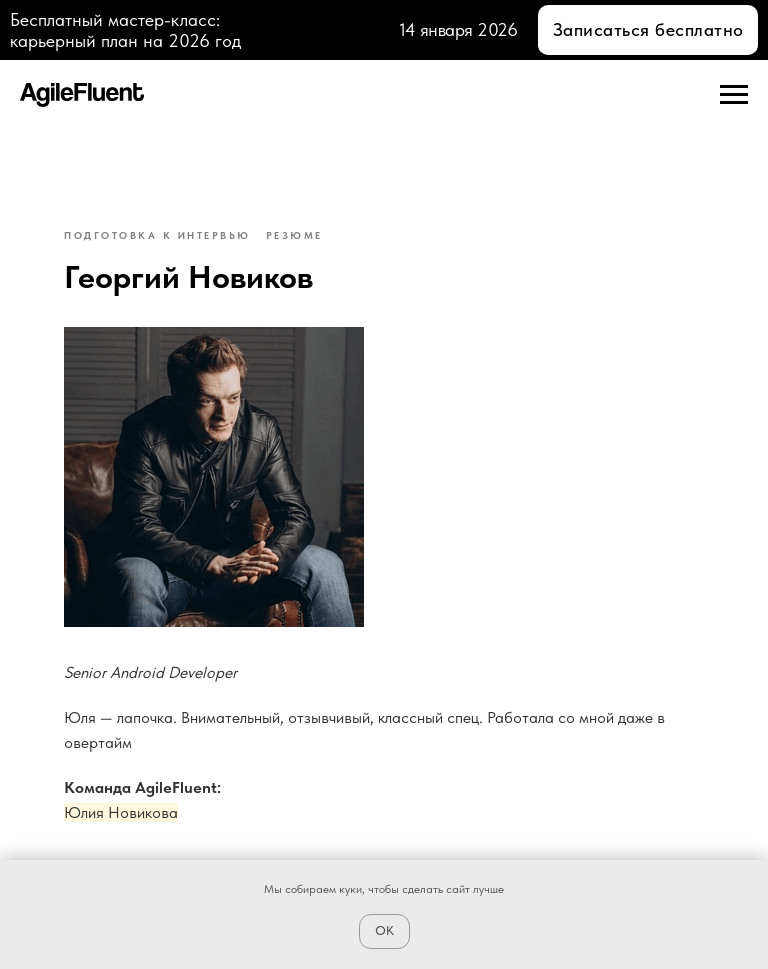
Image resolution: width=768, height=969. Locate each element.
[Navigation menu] (734, 95)
